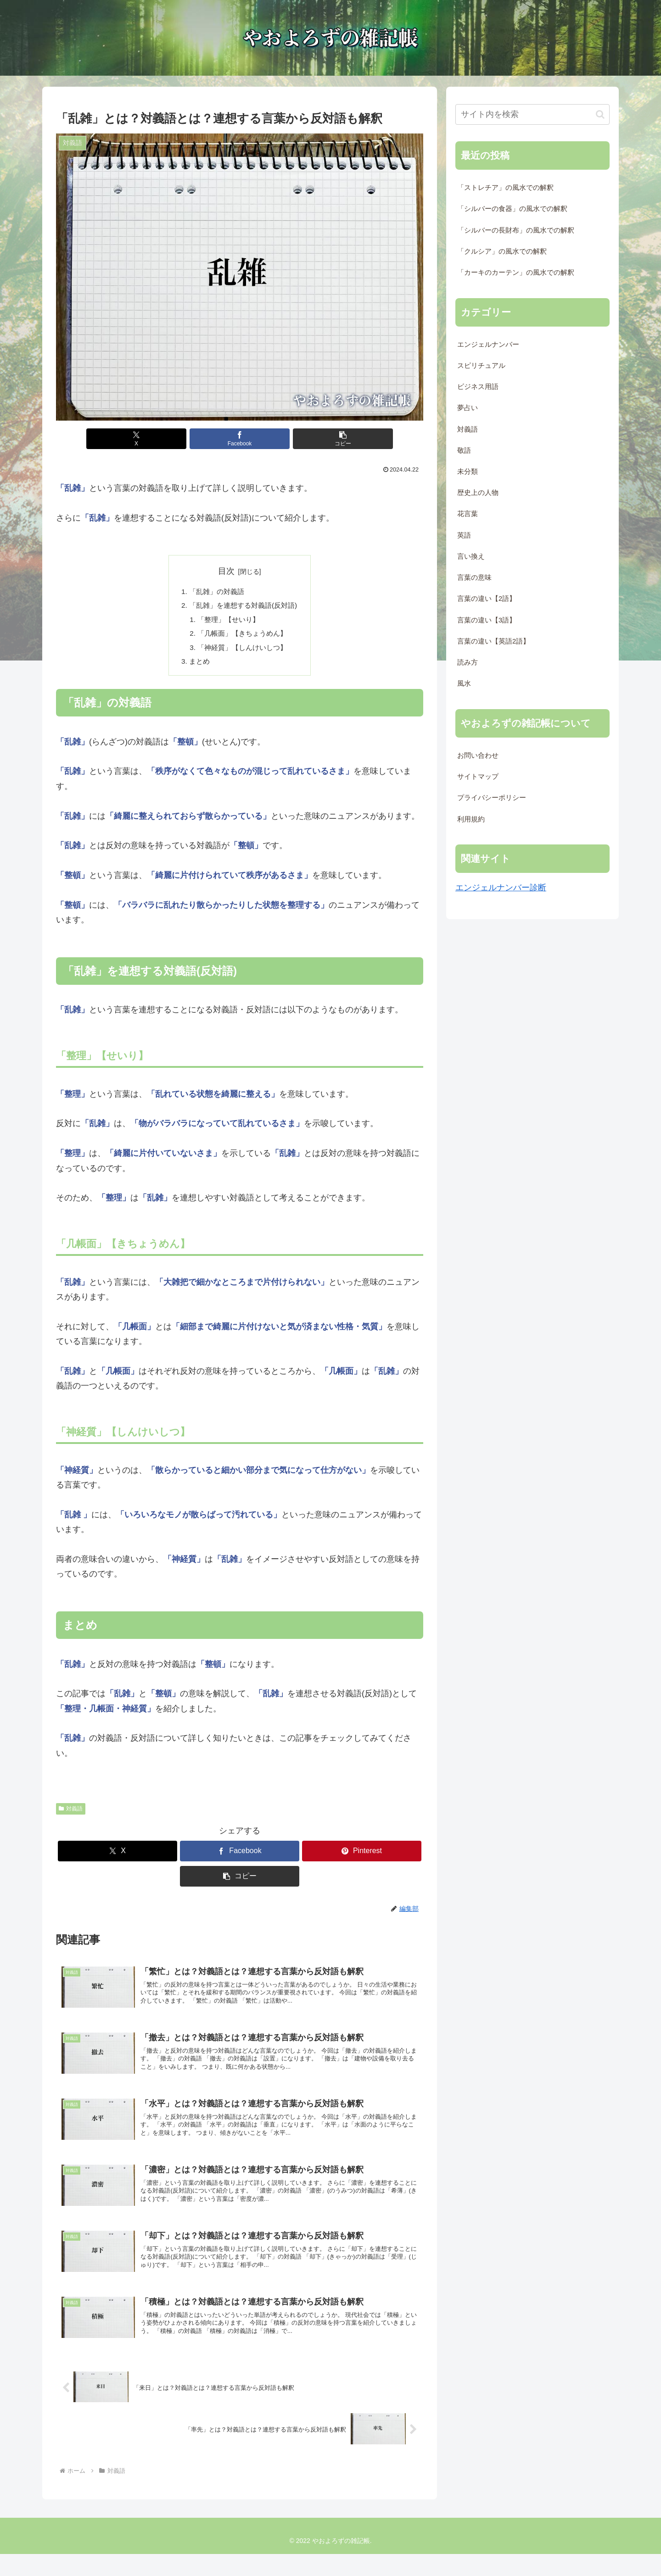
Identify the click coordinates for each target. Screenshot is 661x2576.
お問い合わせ (478, 755)
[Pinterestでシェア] (361, 1856)
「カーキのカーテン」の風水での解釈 (515, 272)
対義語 (71, 1814)
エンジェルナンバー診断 (500, 887)
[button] (301, 438)
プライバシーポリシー (491, 797)
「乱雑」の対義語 (215, 592)
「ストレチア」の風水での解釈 (505, 187)
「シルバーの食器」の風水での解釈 (512, 208)
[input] (532, 114)
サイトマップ (478, 776)
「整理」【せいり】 (228, 621)
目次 (226, 571)
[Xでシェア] (178, 438)
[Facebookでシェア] (239, 438)
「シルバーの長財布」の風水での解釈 (515, 230)
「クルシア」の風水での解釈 (502, 251)
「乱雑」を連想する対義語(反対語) (243, 607)
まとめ (197, 666)
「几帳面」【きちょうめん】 (242, 637)
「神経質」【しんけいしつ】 (242, 651)
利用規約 (471, 819)
